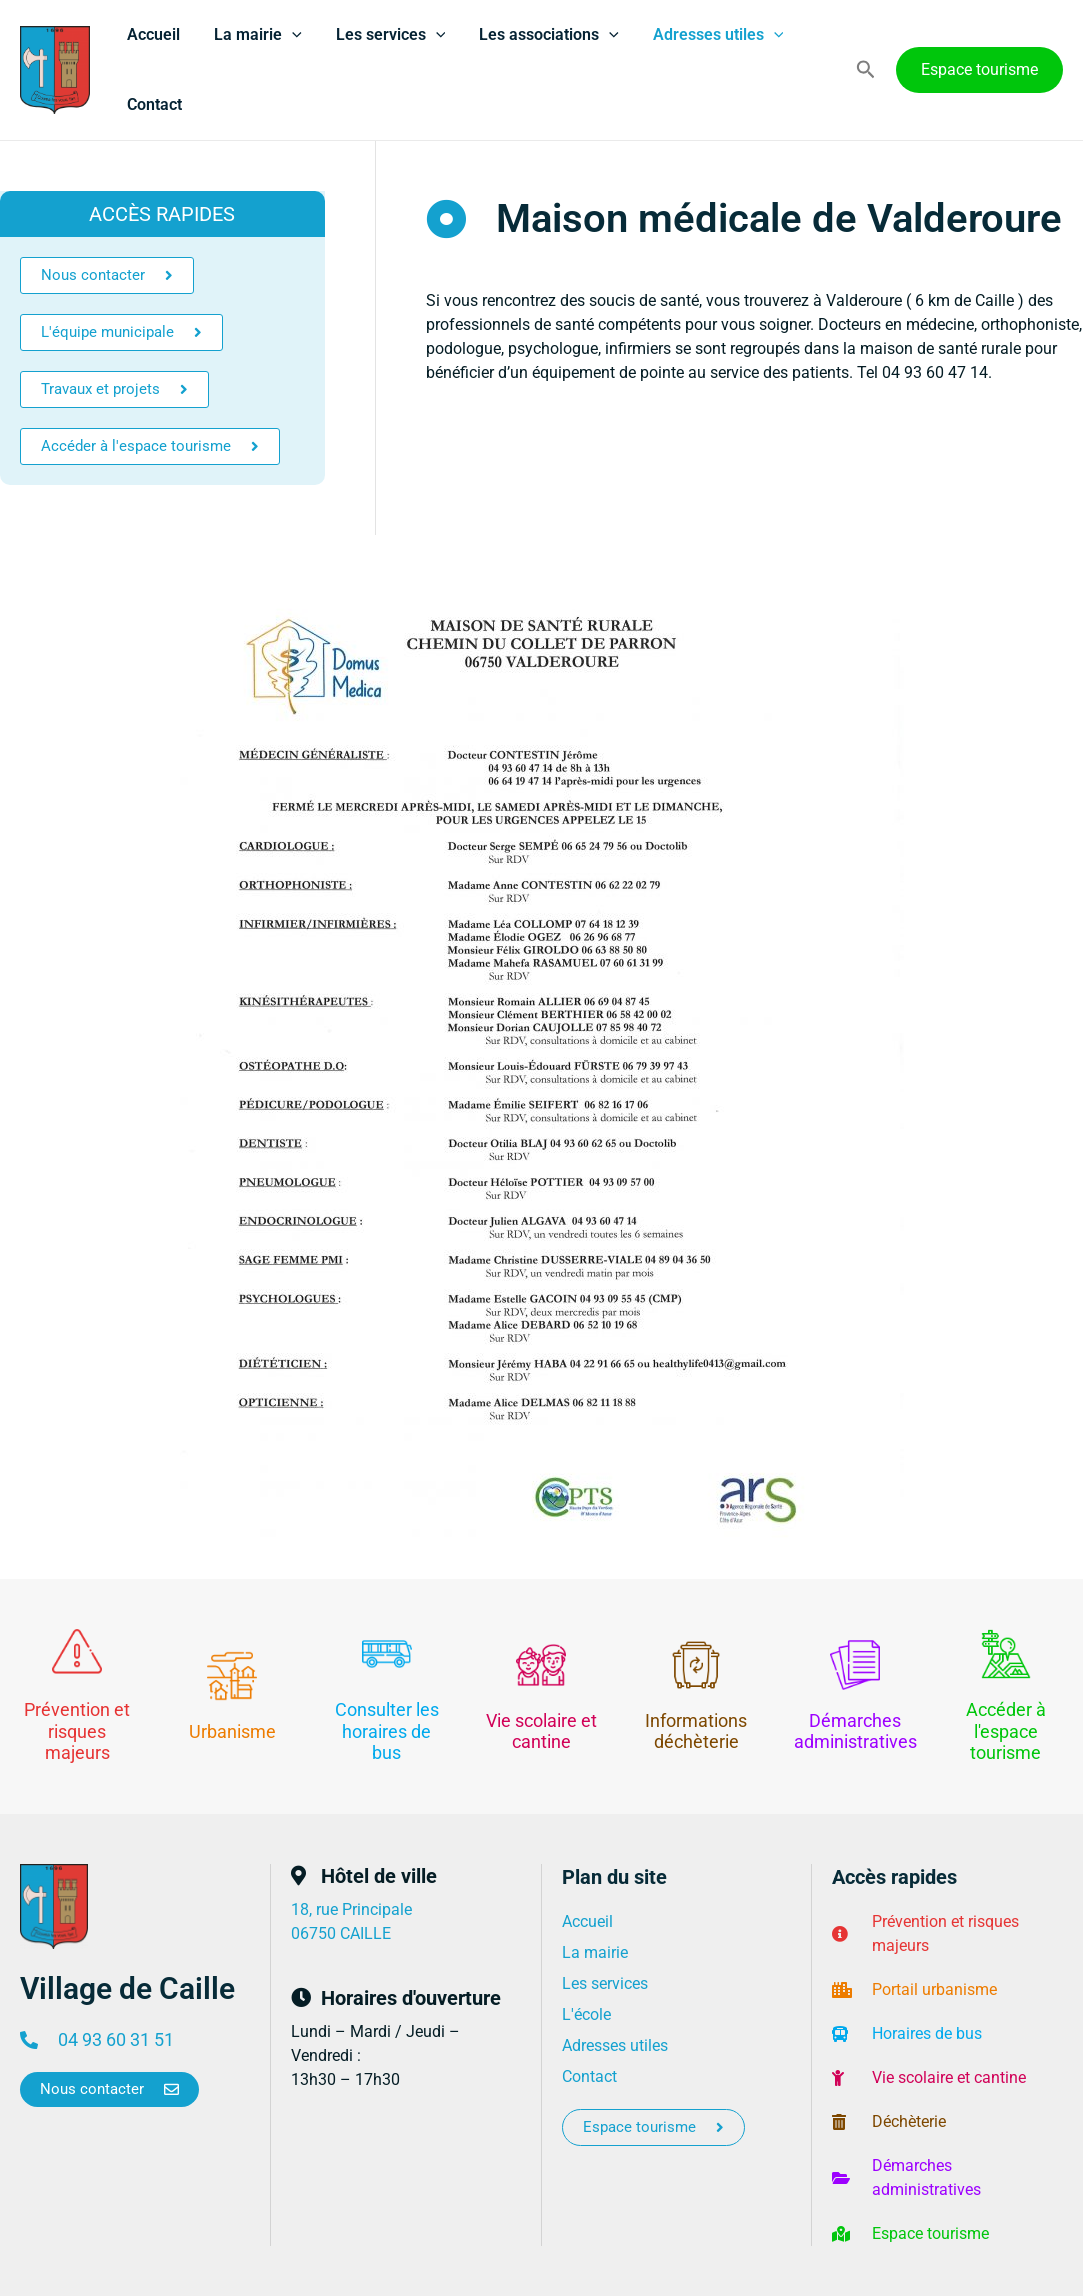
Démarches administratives (855, 1731)
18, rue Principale (351, 1909)
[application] (289, 35)
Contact (153, 104)
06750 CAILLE (341, 1933)
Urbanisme (232, 1731)
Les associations (542, 35)
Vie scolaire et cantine (541, 1731)
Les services (386, 35)
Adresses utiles (709, 35)
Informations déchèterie (696, 1731)
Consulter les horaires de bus (387, 1731)
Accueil (152, 34)
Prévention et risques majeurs (77, 1731)
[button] (866, 70)
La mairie (255, 35)
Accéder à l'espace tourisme (1006, 1731)
